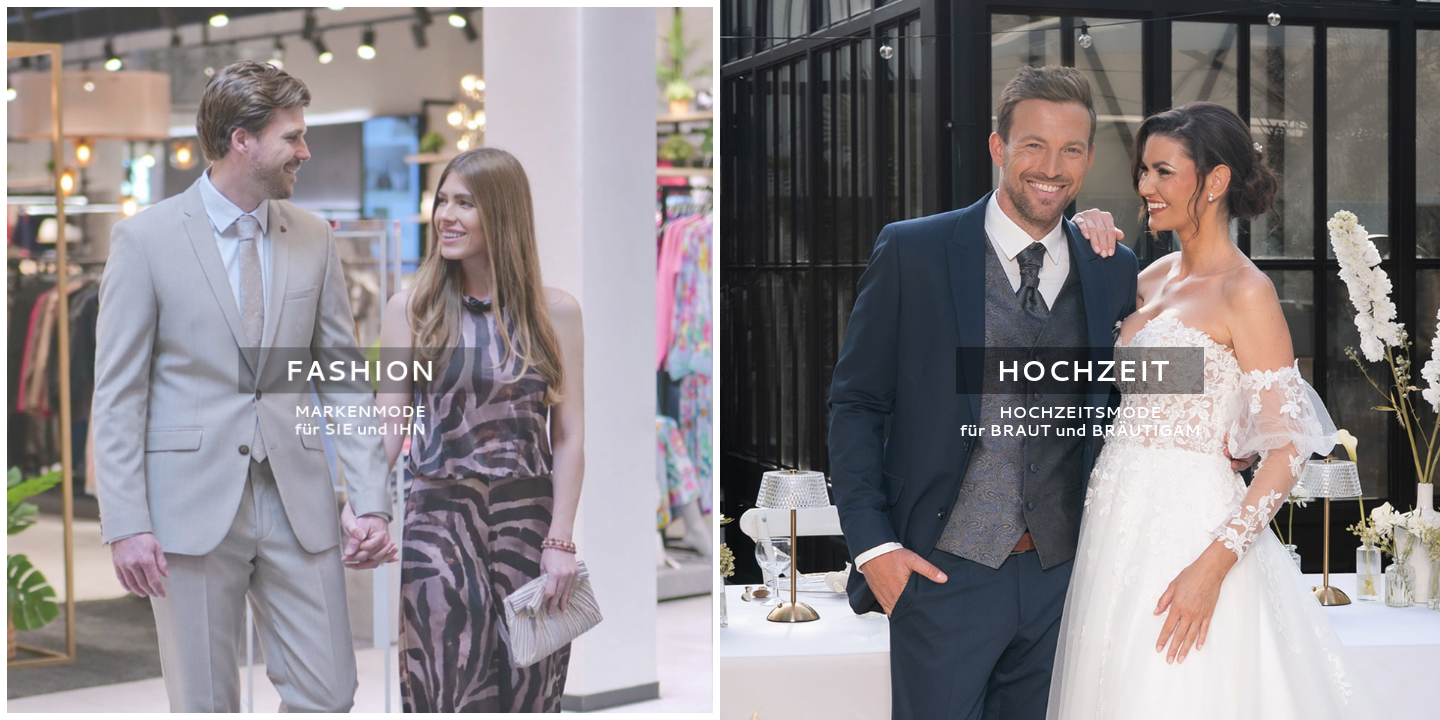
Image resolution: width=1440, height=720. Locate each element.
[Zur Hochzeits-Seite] (1080, 360)
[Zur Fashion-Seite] (360, 360)
